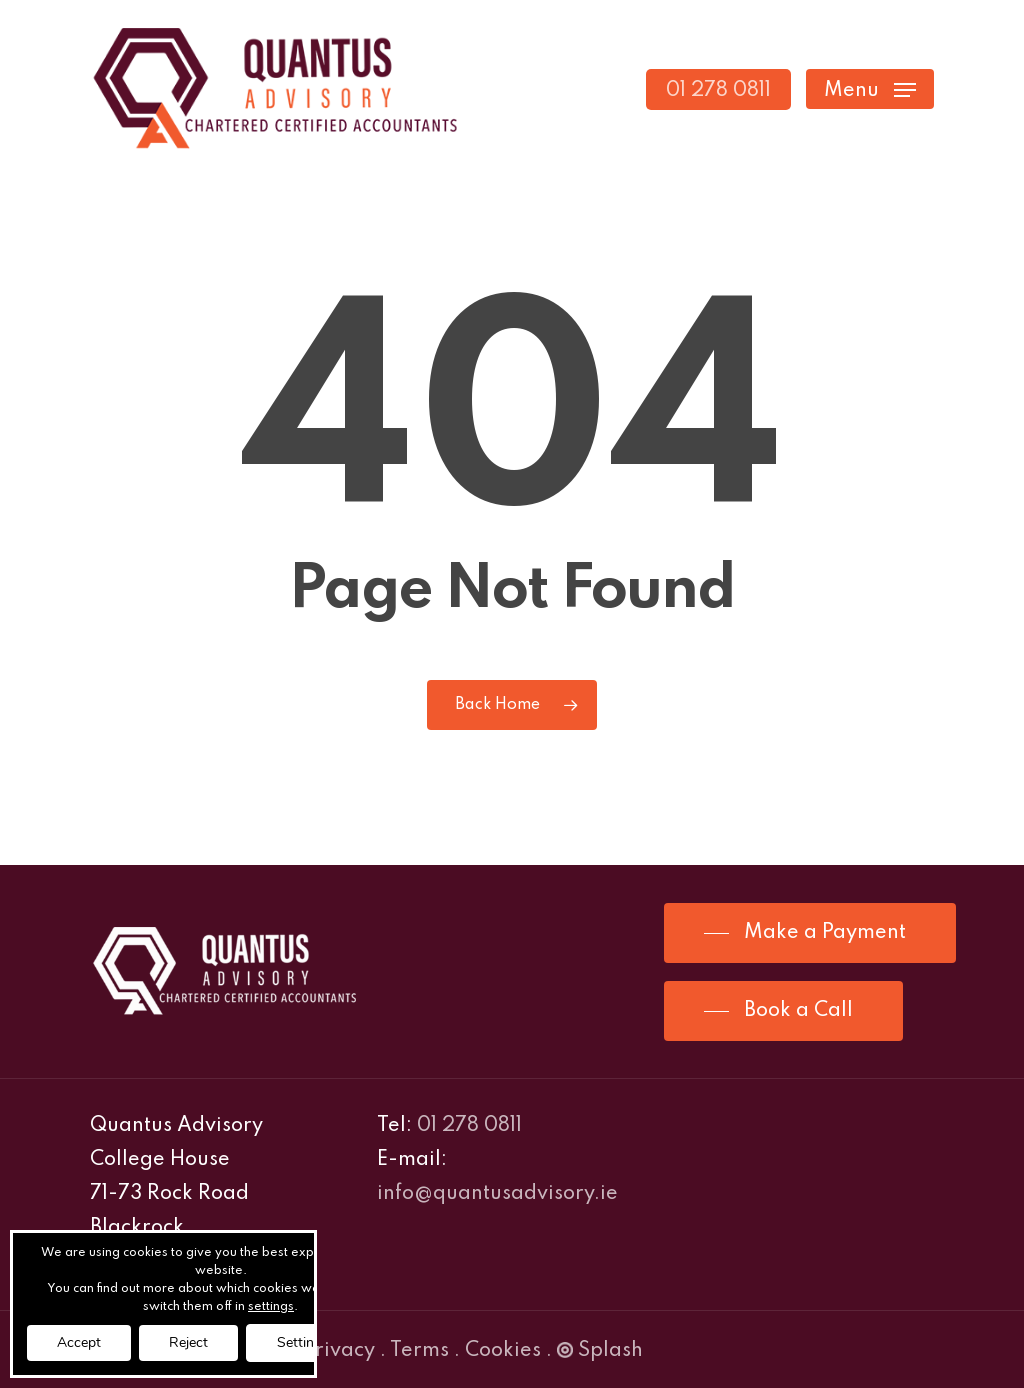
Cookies (503, 1351)
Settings (303, 1342)
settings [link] (271, 1307)
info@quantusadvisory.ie (497, 1194)
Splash (600, 1351)
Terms (419, 1351)
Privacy (339, 1351)
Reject (188, 1342)
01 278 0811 (469, 1126)
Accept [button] (79, 1342)
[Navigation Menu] (870, 89)
